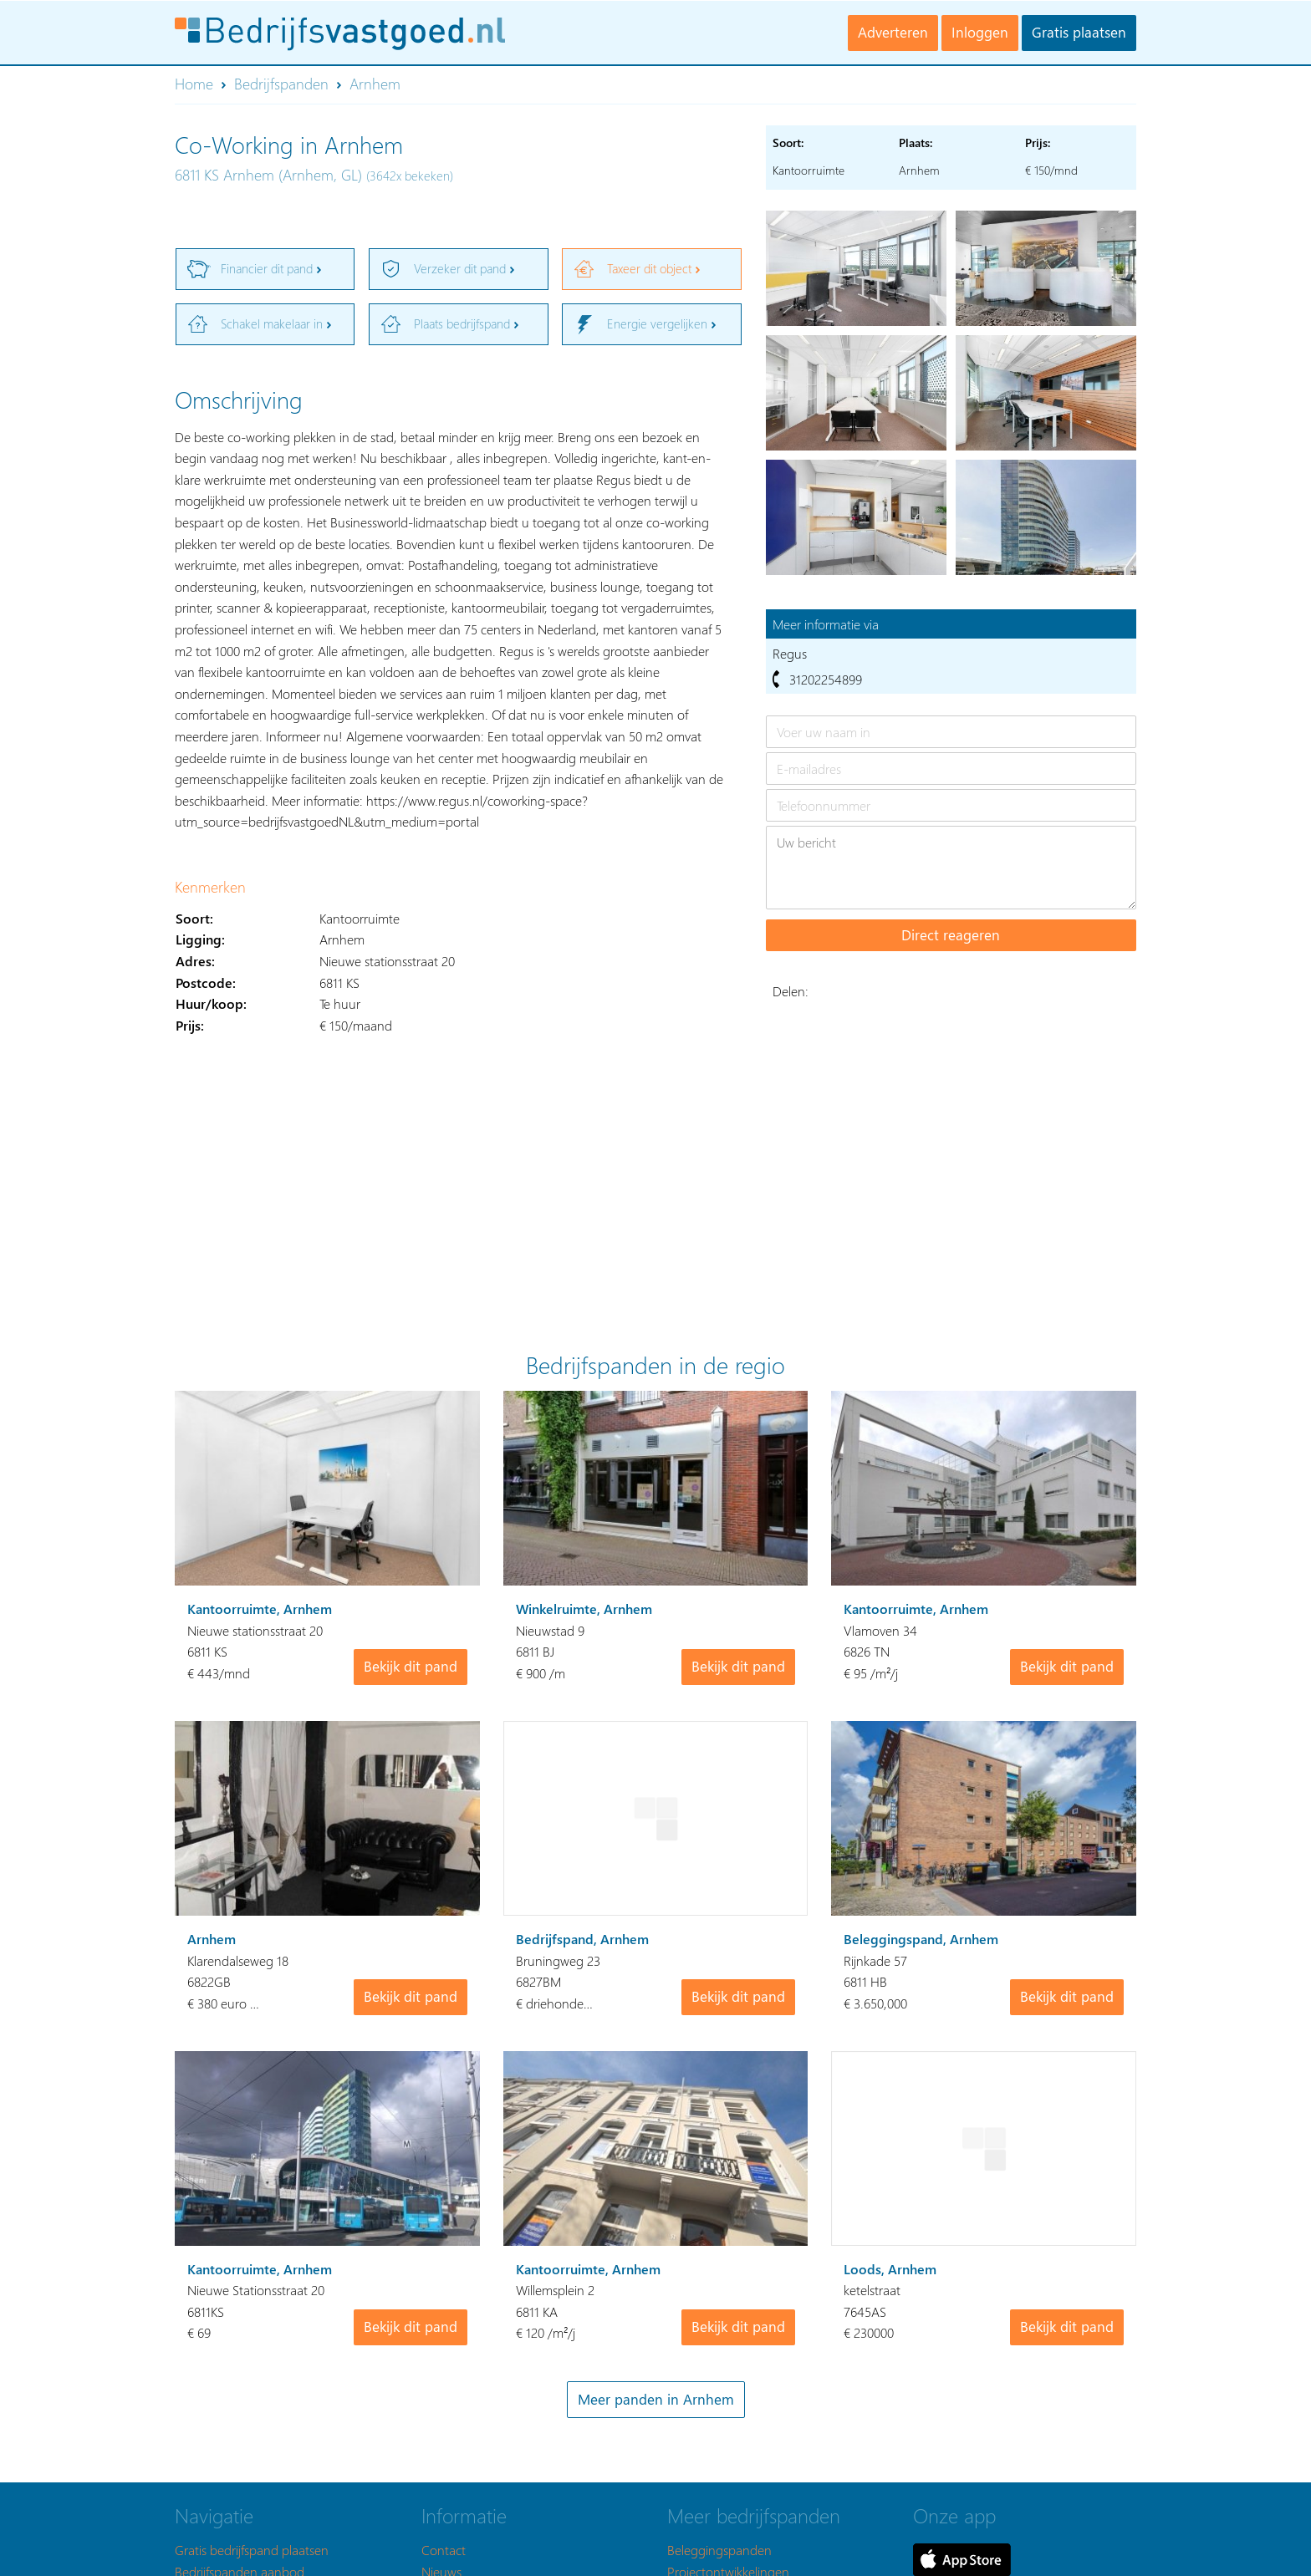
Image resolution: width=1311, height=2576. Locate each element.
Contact (443, 2549)
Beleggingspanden (719, 2549)
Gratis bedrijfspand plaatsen (252, 2549)
